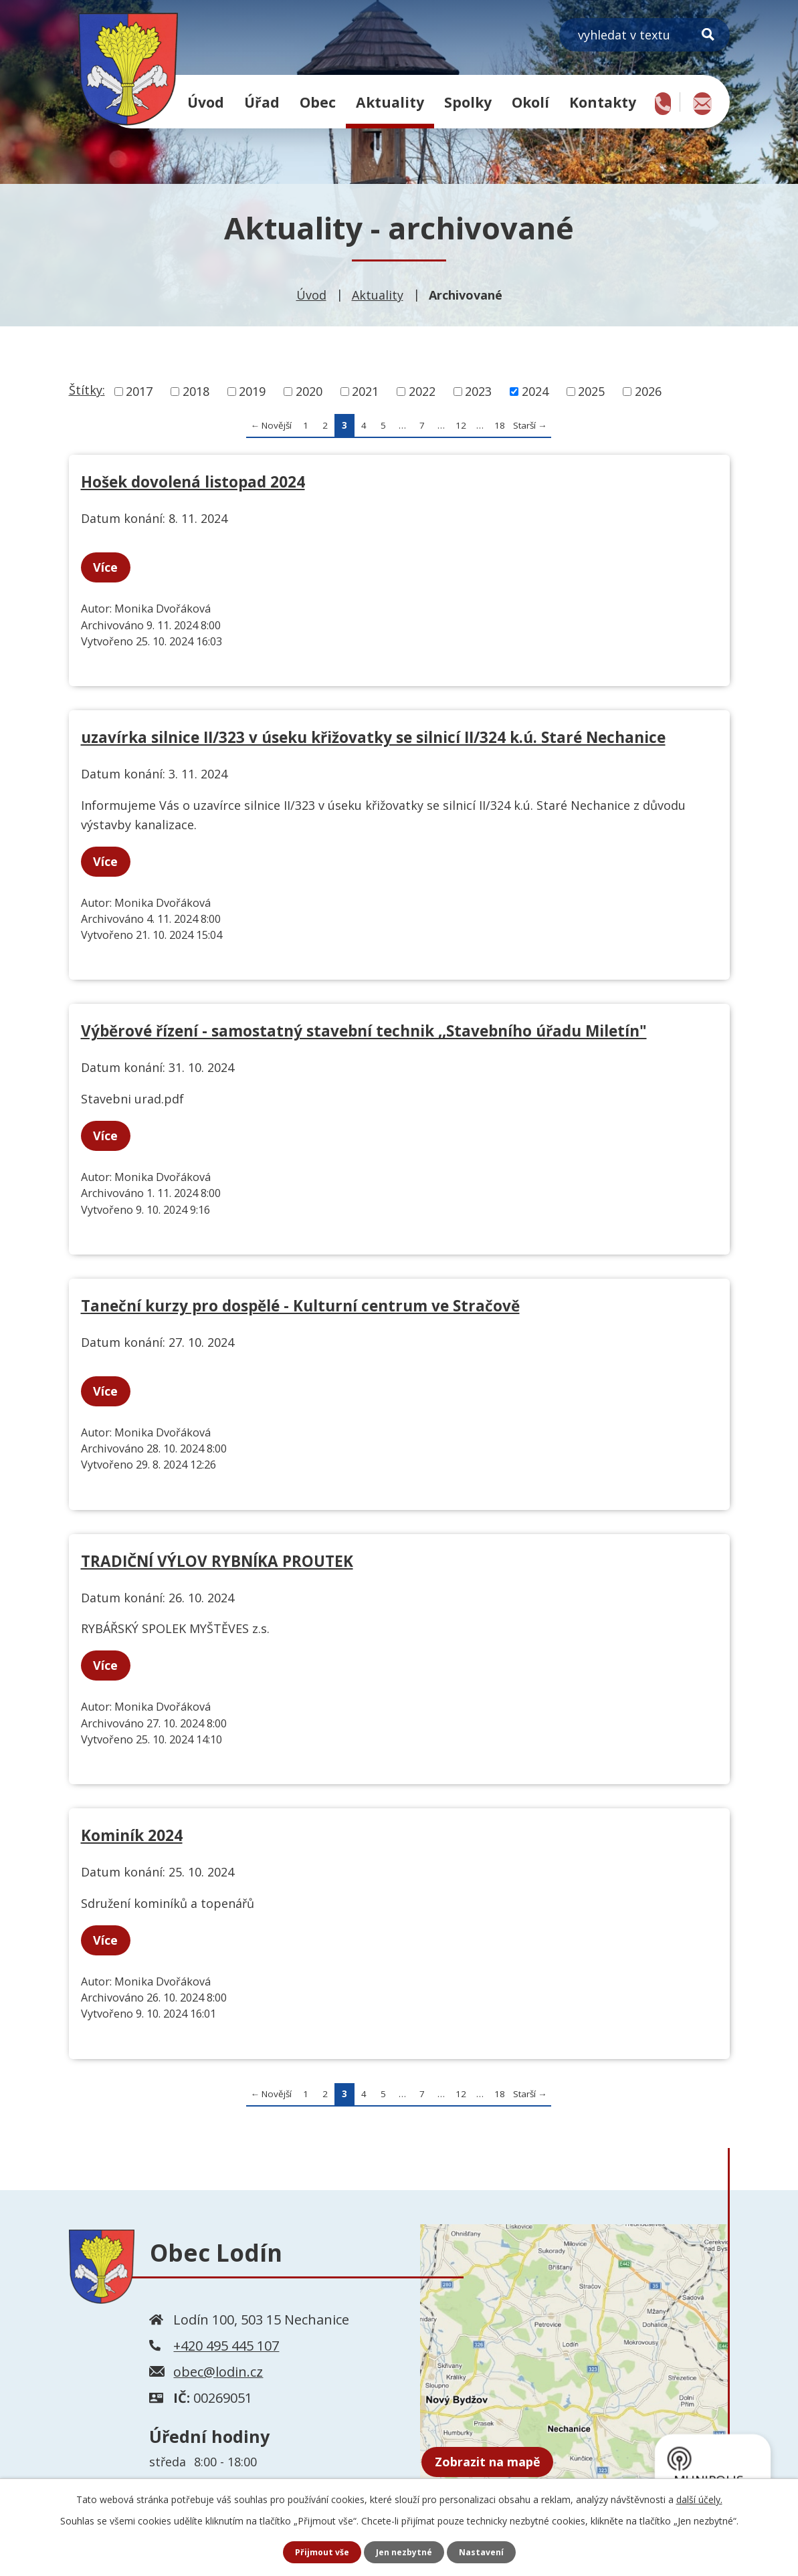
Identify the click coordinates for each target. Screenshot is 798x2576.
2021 (365, 391)
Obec (318, 102)
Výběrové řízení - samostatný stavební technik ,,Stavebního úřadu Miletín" (364, 1031)
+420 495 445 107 (226, 2346)
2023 (478, 391)
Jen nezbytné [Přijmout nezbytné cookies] (404, 2551)
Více (111, 567)
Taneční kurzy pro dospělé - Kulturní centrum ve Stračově (300, 1305)
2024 (535, 391)
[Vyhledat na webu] (644, 34)
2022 (422, 391)
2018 (196, 391)
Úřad (262, 102)
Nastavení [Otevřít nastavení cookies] (487, 2551)
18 (499, 425)
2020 (309, 391)
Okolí (530, 102)
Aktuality (390, 102)
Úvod (205, 102)
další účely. (699, 2497)
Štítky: (87, 390)
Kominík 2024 (132, 1835)
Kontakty (602, 102)
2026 (648, 391)
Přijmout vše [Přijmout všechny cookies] (316, 2551)
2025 (591, 391)
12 (461, 425)
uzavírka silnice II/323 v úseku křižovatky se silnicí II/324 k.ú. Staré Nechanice (373, 737)
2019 (252, 391)
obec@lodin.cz (218, 2372)
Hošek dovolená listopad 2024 (193, 481)
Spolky (468, 102)
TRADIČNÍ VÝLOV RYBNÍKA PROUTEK (217, 1561)
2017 (139, 391)
